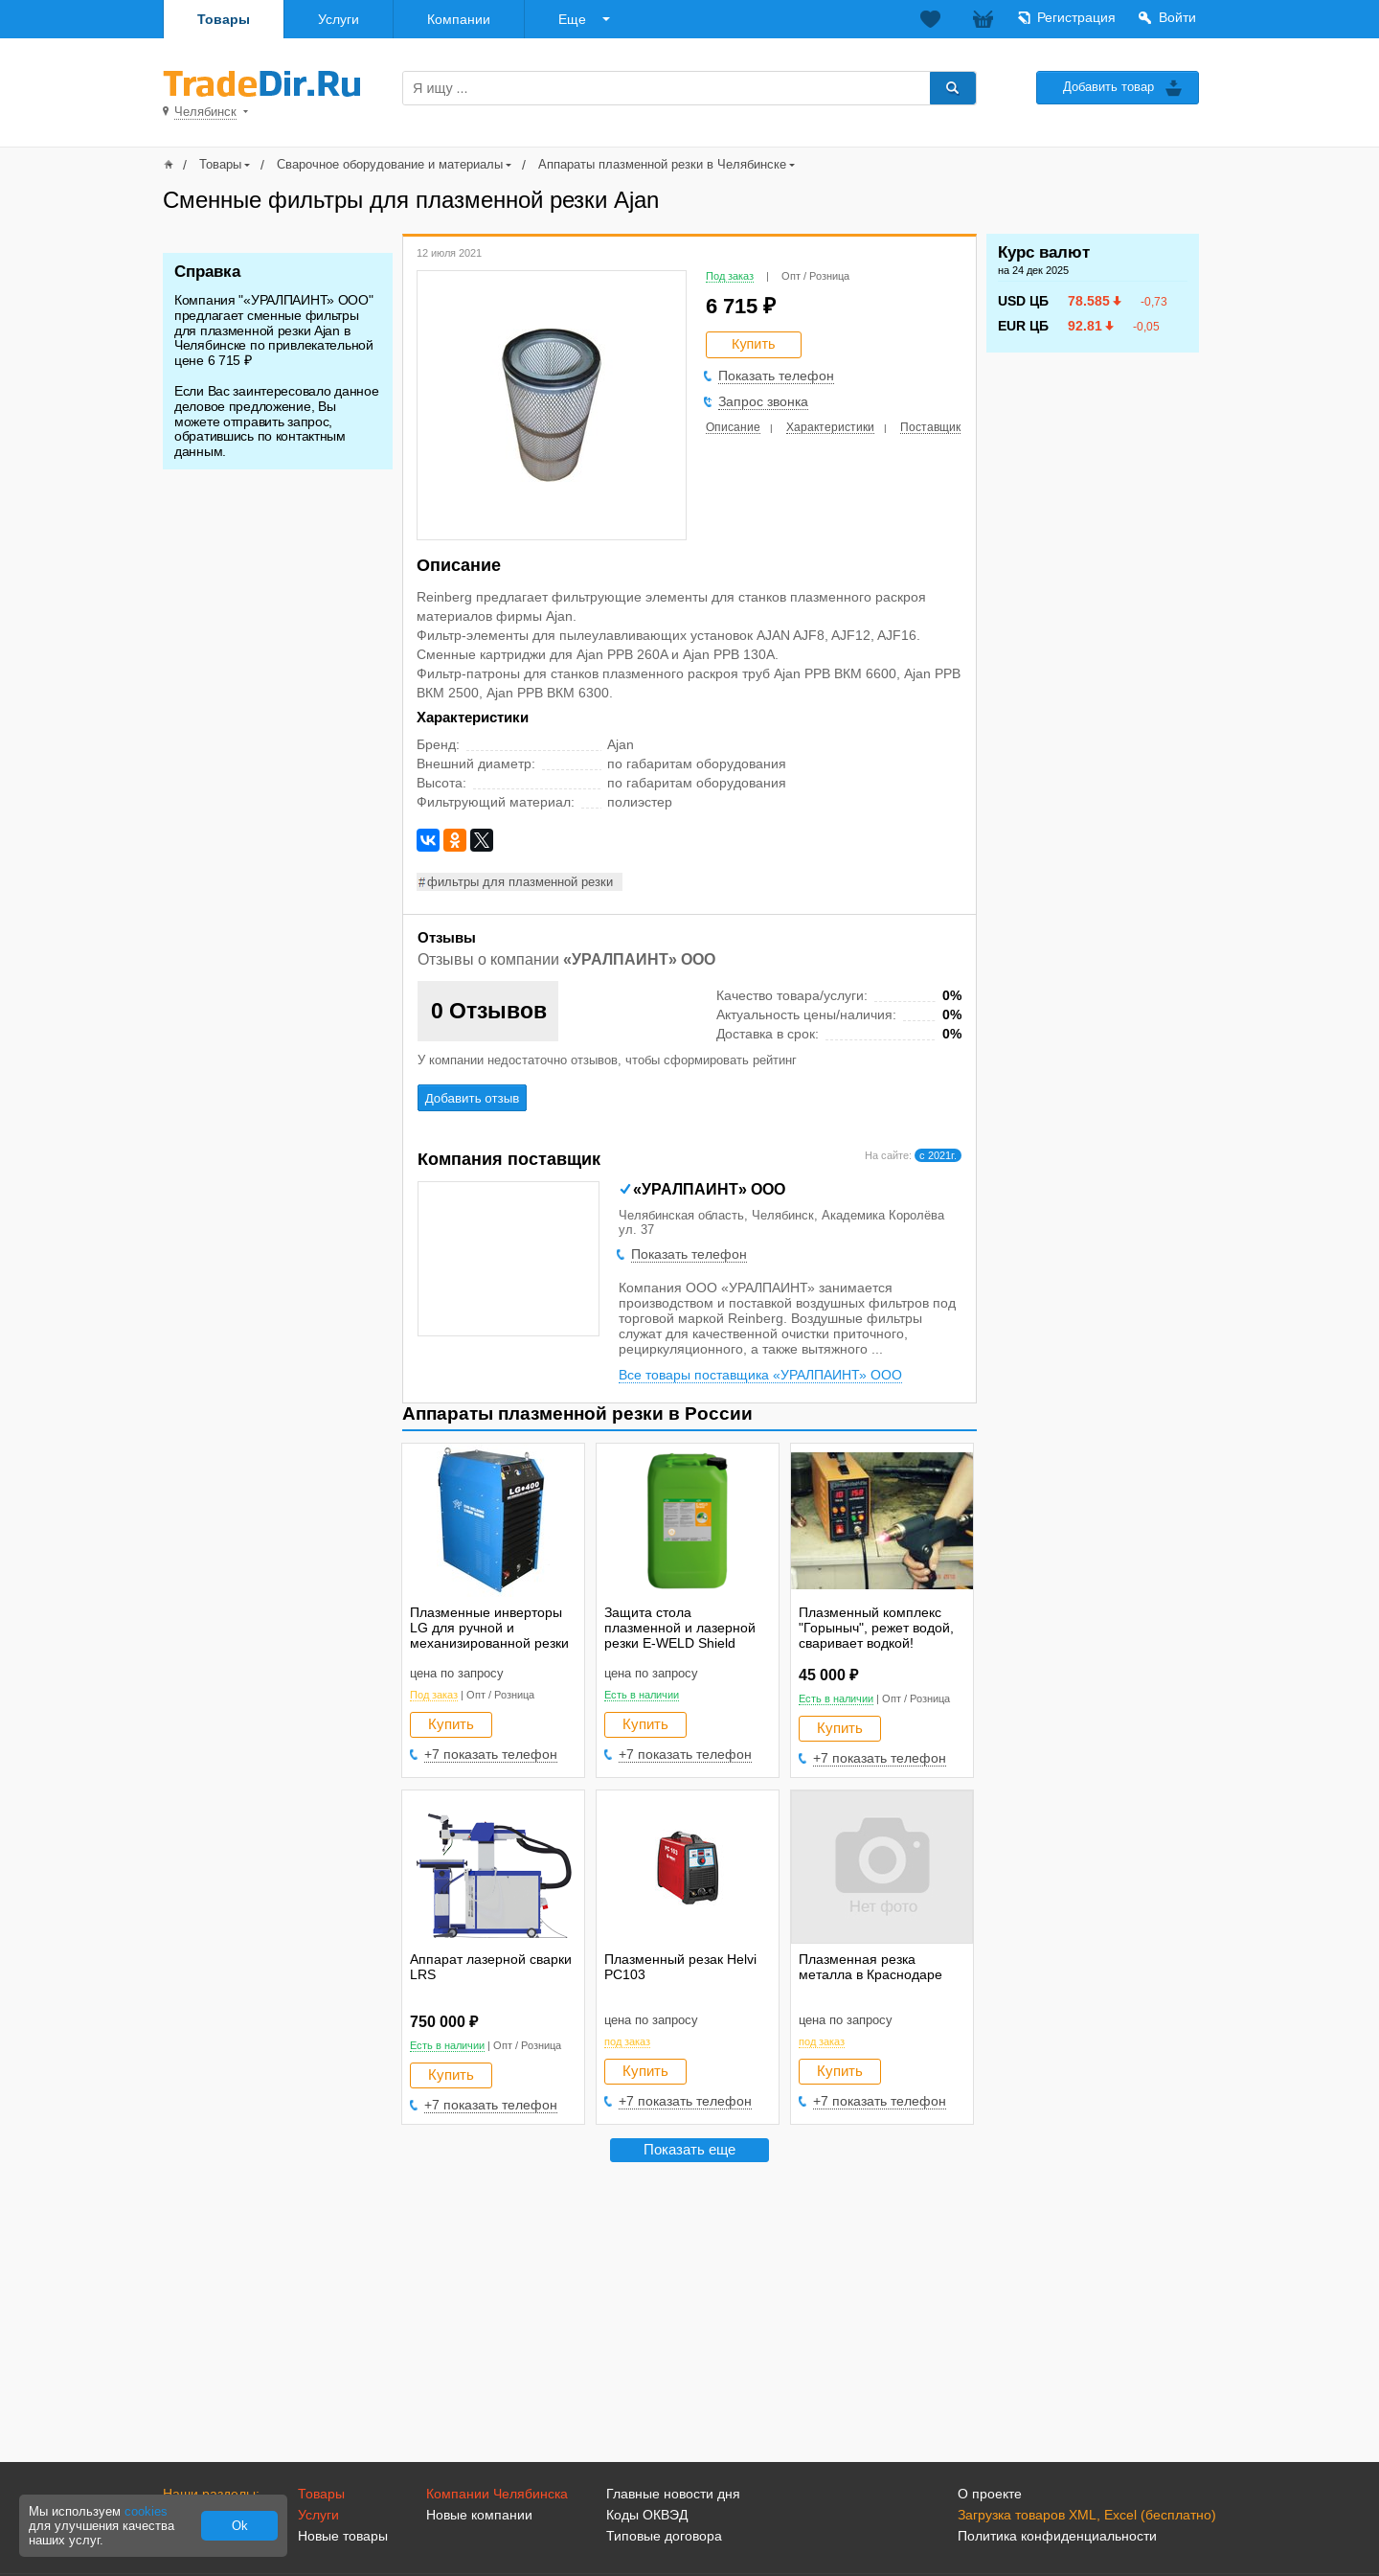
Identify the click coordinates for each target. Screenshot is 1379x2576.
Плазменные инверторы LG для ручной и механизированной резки (489, 1628)
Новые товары (343, 2535)
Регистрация (1076, 17)
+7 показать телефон (490, 1754)
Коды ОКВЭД (647, 2514)
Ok (240, 2526)
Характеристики (830, 427)
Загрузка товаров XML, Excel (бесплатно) (1087, 2514)
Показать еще (689, 2149)
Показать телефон (776, 375)
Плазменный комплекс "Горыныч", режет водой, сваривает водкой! (876, 1628)
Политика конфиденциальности (1057, 2535)
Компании (458, 19)
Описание (733, 427)
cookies (146, 2511)
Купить (451, 1724)
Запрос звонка (763, 401)
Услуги (338, 19)
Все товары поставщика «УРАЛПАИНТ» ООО (760, 1374)
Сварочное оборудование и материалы (390, 164)
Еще (572, 19)
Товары (223, 19)
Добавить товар (1108, 87)
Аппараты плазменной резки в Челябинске (662, 164)
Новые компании (479, 2514)
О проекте (990, 2493)
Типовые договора (664, 2535)
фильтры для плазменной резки (520, 882)
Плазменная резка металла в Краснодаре (870, 1966)
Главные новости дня (673, 2493)
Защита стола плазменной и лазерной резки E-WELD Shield (680, 1628)
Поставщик (930, 427)
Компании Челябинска (497, 2493)
